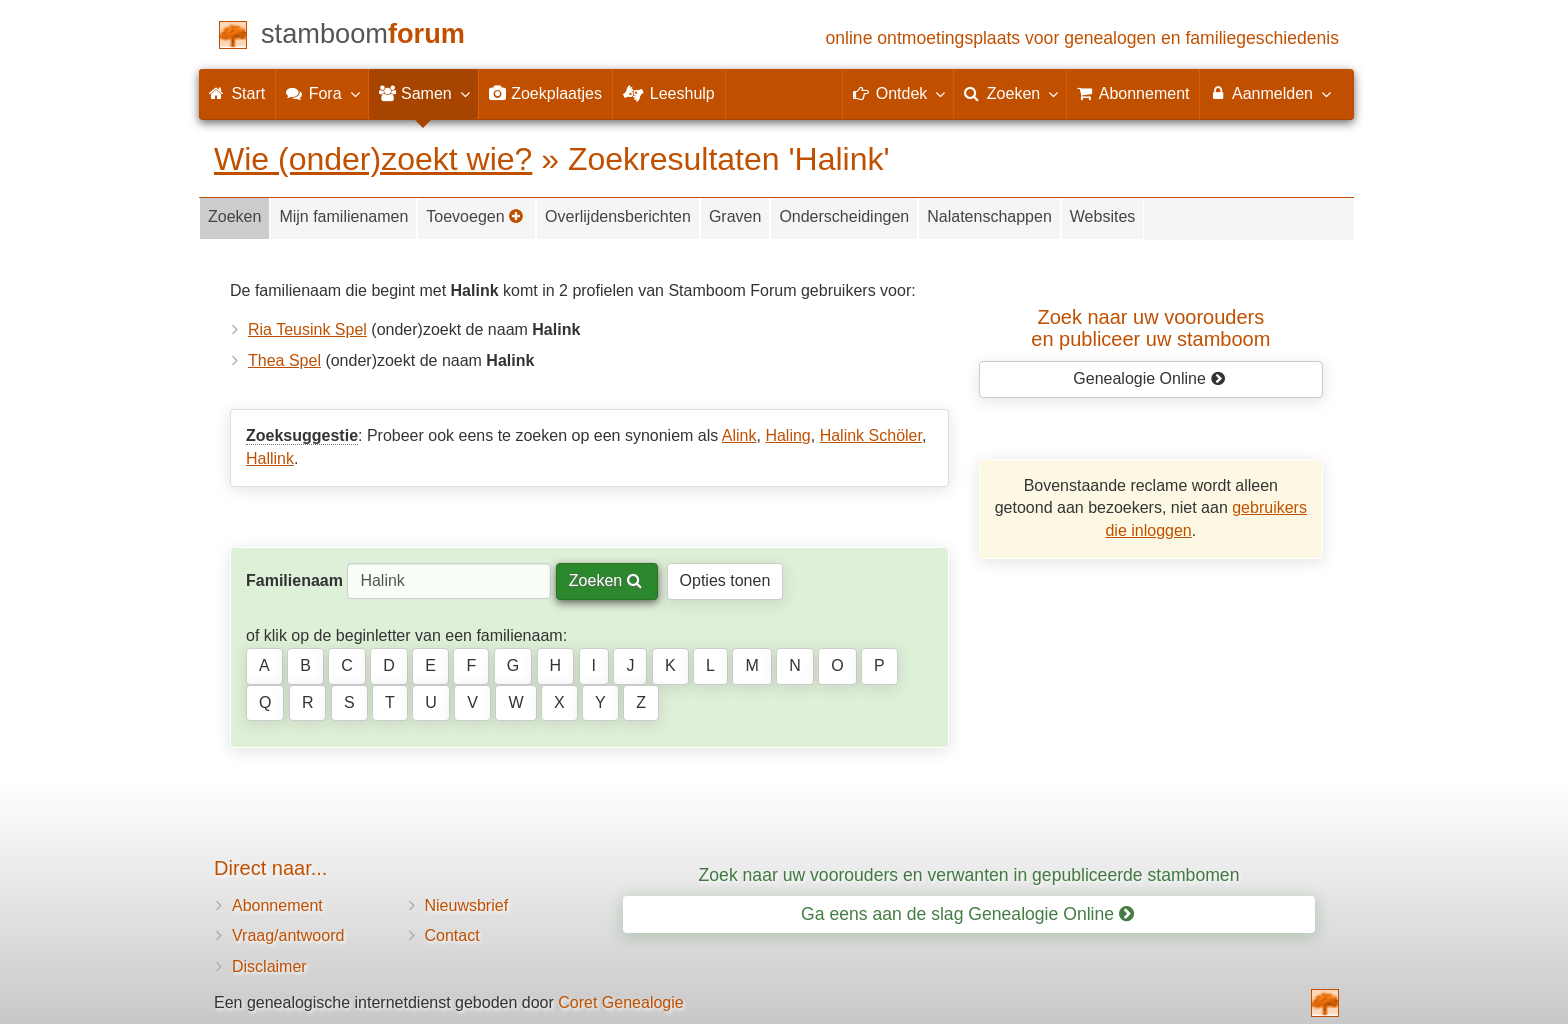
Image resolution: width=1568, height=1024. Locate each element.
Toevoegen (475, 216)
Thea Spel (284, 360)
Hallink (270, 458)
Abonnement (277, 905)
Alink (739, 435)
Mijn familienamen (343, 216)
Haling (787, 435)
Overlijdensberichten (618, 216)
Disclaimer (269, 966)
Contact (452, 935)
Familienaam (294, 580)
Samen (423, 93)
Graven (735, 216)
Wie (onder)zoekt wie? (373, 159)
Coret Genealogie (620, 1002)
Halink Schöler (871, 435)
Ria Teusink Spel (307, 329)
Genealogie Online (1149, 378)
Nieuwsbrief (467, 905)
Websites (1103, 216)
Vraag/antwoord (288, 935)
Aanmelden (1269, 93)
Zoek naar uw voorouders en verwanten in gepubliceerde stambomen (969, 875)
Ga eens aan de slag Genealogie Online (967, 914)
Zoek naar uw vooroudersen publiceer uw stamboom (1150, 328)
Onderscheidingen (844, 216)
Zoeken (234, 216)
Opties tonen (725, 580)
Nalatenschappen (989, 216)
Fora (321, 93)
